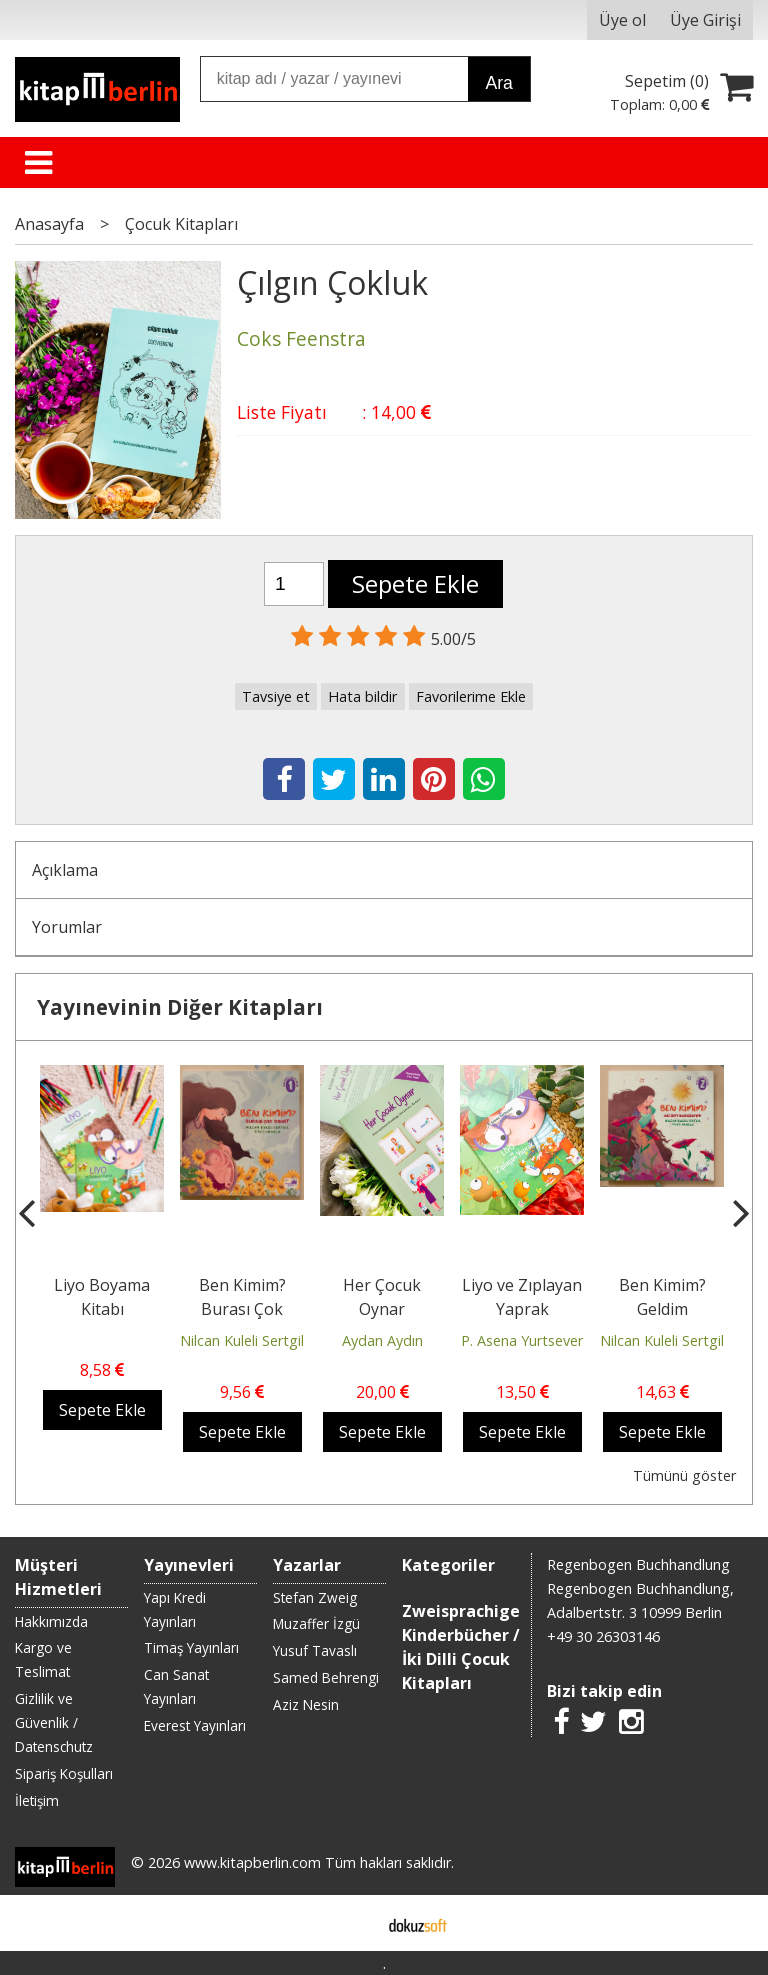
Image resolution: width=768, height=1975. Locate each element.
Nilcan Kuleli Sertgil (242, 1340)
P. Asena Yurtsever (522, 1340)
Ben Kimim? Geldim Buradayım (662, 1309)
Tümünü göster (684, 1475)
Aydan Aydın (382, 1340)
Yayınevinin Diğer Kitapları (180, 1007)
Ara (498, 83)
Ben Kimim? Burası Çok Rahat (242, 1309)
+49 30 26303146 (603, 1636)
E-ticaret (352, 1923)
